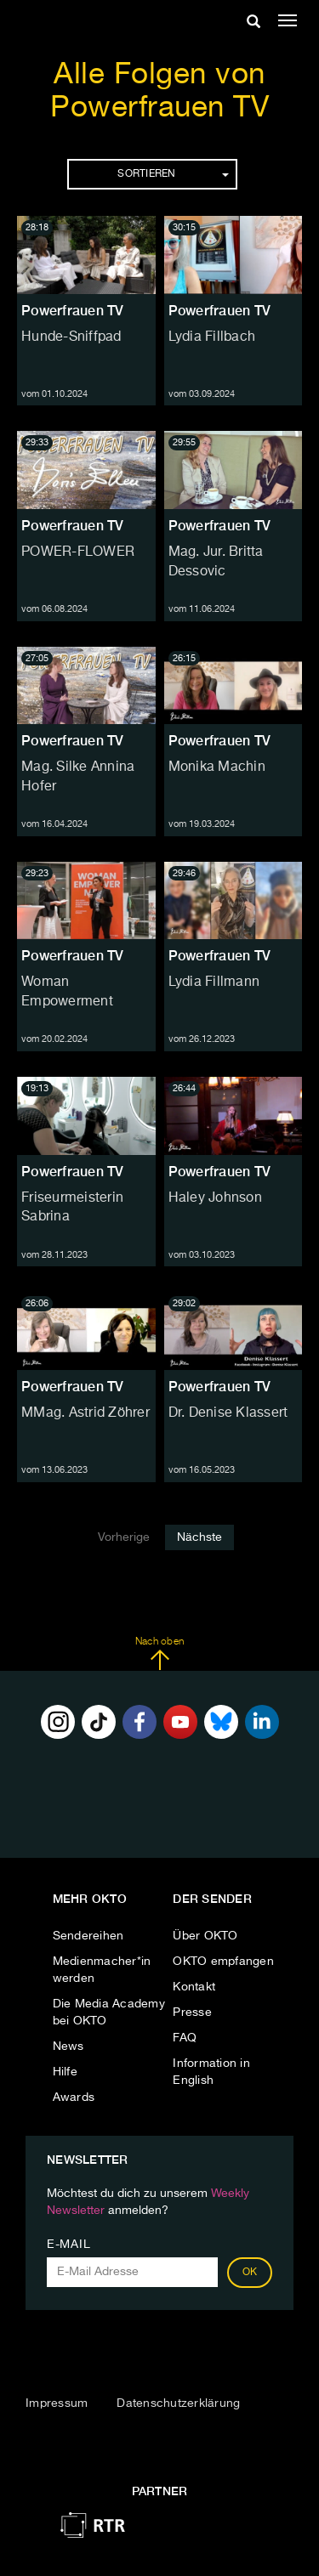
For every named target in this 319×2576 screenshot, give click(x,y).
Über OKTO (205, 1936)
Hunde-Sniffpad (71, 337)
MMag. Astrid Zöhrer (85, 1413)
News (68, 2046)
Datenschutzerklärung (178, 2403)
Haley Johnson (215, 1198)
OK (250, 2272)
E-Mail (68, 2244)
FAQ (185, 2038)
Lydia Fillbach (212, 337)
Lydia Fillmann (214, 982)
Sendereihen (88, 1936)
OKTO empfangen (223, 1961)
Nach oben (159, 1654)
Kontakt (194, 1987)
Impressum (57, 2403)
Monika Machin (216, 767)
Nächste (199, 1537)
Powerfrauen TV (72, 311)
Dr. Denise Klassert (228, 1413)
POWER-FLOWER (77, 552)
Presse (192, 2012)
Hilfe (65, 2072)
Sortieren (172, 174)
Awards (74, 2097)
